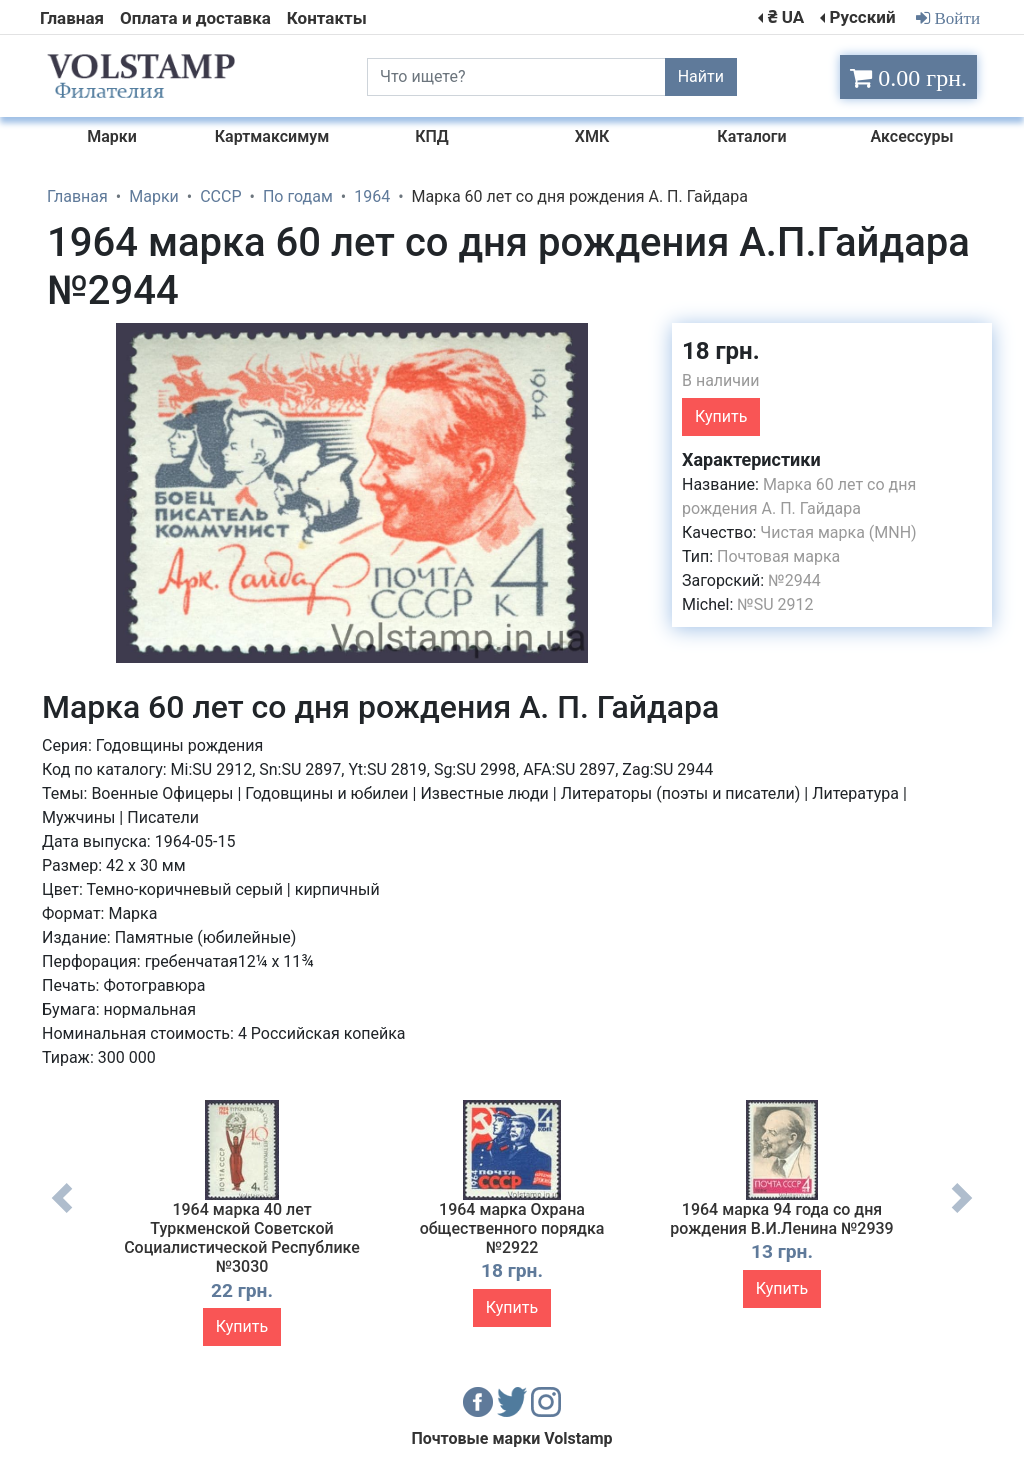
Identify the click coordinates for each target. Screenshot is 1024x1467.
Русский (862, 17)
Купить (721, 416)
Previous (62, 1213)
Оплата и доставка (195, 18)
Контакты (327, 18)
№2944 (794, 580)
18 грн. (721, 351)
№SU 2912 (775, 604)
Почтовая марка (778, 556)
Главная (72, 18)
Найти (701, 76)
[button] (639, 341)
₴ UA (786, 17)
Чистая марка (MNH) (838, 532)
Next (962, 1213)
